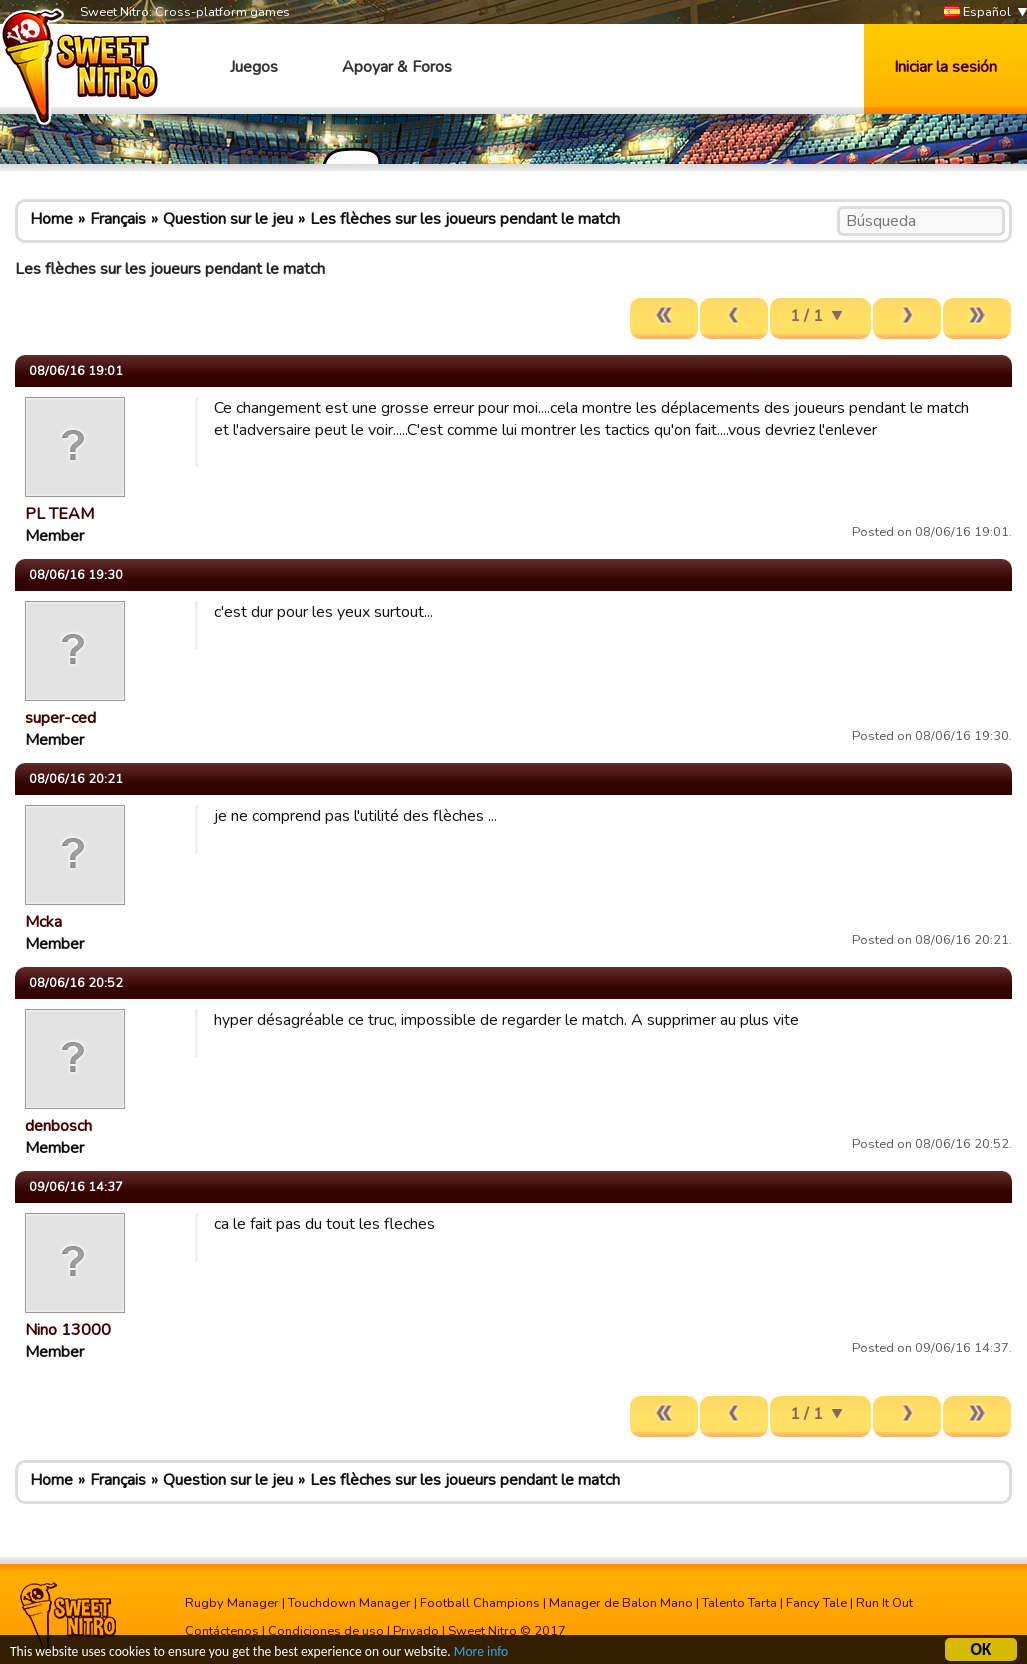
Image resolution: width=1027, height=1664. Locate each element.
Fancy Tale (816, 1603)
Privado (416, 1631)
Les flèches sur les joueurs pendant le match (465, 219)
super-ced (60, 718)
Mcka (43, 922)
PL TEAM (59, 514)
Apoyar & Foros (397, 67)
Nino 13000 (68, 1330)
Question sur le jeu (228, 219)
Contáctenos (222, 1631)
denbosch (58, 1126)
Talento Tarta (739, 1603)
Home (51, 219)
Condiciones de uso (326, 1631)
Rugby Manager (232, 1603)
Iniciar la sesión (945, 67)
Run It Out (884, 1603)
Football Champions (480, 1603)
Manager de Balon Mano (621, 1603)
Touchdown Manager (349, 1603)
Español (977, 12)
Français (118, 219)
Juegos (254, 67)
